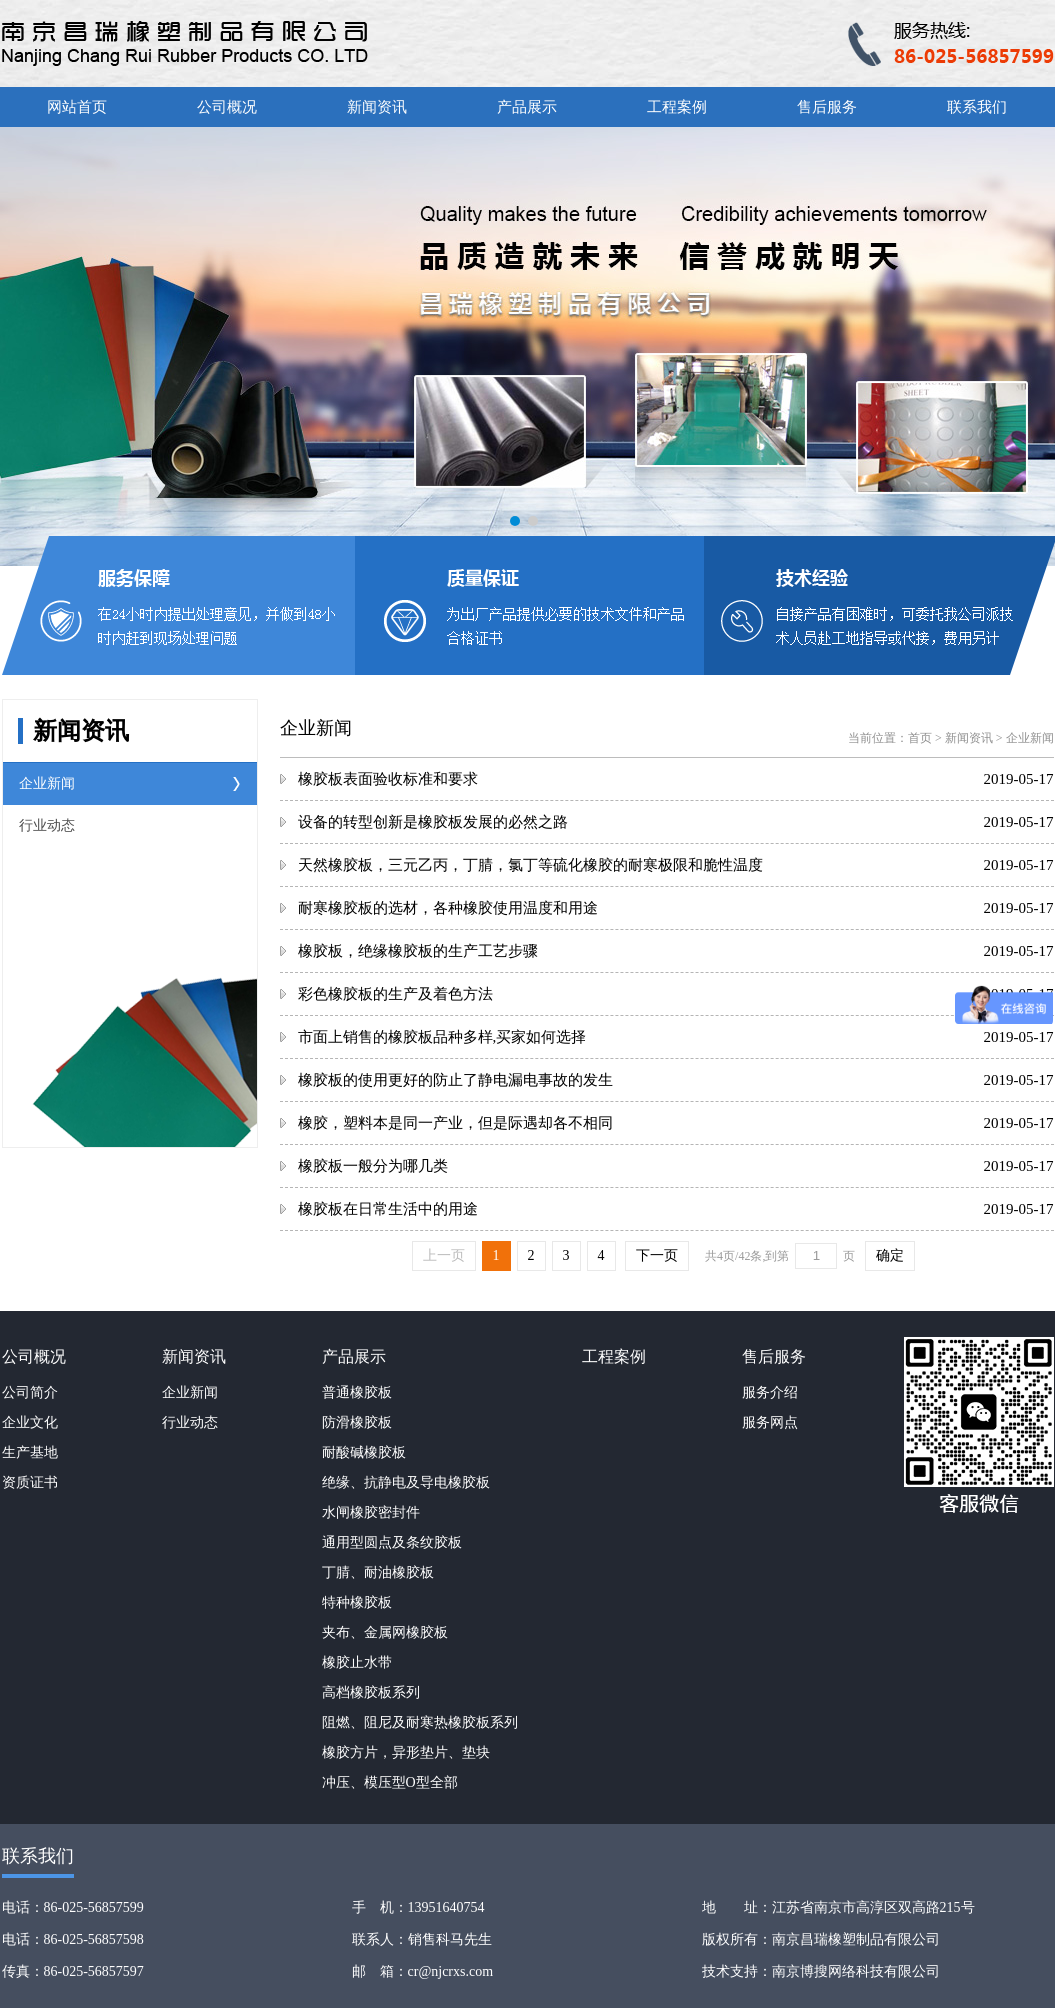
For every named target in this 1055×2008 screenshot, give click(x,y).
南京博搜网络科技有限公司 (856, 1971)
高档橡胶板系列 (371, 1692)
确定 (890, 1255)
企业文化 (30, 1422)
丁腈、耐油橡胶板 (378, 1572)
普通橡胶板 (357, 1392)
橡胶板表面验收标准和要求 (388, 779)
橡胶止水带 (357, 1662)
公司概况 (227, 107)
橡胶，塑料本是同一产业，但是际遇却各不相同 (455, 1123)
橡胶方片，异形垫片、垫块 (406, 1752)
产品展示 (527, 107)
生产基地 (30, 1452)
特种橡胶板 (357, 1602)
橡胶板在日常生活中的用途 (388, 1209)
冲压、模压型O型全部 (390, 1782)
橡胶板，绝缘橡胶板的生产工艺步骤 (418, 951)
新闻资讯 (377, 107)
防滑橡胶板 (357, 1422)
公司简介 (30, 1392)
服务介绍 (770, 1392)
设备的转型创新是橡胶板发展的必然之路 (433, 822)
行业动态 (47, 825)
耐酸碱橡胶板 (364, 1452)
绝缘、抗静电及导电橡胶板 (406, 1482)
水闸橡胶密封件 (371, 1512)
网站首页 (77, 107)
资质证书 (30, 1482)
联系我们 (977, 107)
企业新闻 (47, 783)
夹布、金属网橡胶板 (385, 1632)
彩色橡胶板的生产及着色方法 (395, 994)
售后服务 (827, 107)
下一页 (657, 1255)
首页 (920, 738)
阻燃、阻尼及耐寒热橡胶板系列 (420, 1722)
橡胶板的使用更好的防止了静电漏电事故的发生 (455, 1080)
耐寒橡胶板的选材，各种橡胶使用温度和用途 (448, 908)
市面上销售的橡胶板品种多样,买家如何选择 (442, 1037)
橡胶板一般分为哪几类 (373, 1166)
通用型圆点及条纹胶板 (392, 1542)
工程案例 (677, 107)
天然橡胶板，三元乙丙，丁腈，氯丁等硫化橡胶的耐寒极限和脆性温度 (530, 865)
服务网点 (770, 1422)
